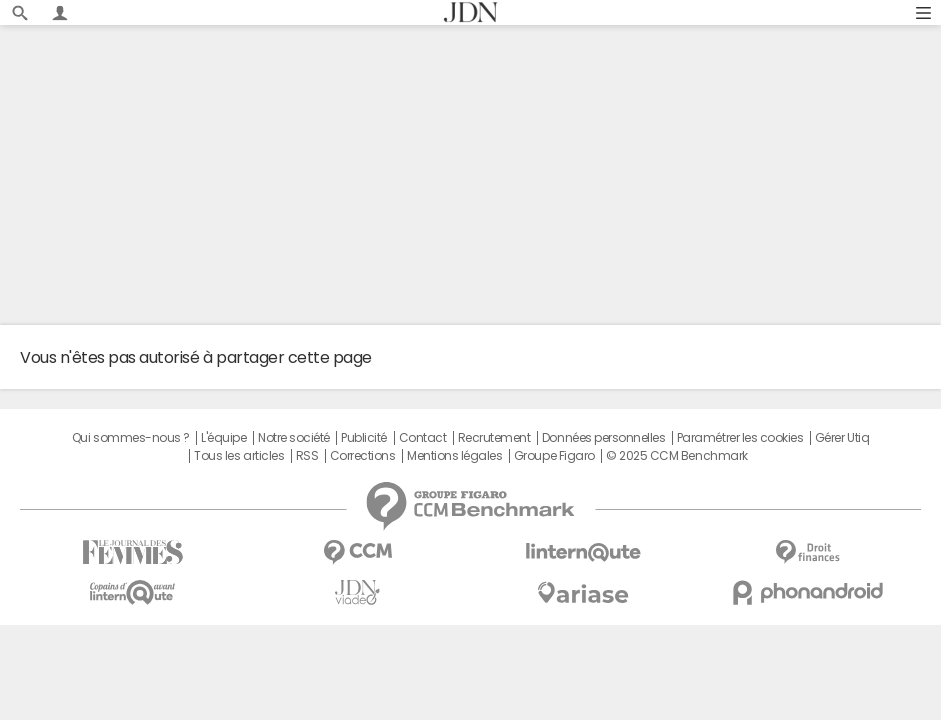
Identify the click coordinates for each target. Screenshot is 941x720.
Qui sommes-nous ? (131, 438)
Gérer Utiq (842, 438)
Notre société (294, 438)
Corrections (363, 456)
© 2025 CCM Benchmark (676, 456)
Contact (423, 438)
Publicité (364, 438)
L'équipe (223, 438)
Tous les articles (239, 456)
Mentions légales (454, 456)
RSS (307, 456)
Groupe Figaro (554, 456)
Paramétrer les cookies (740, 438)
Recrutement (494, 438)
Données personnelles (603, 438)
